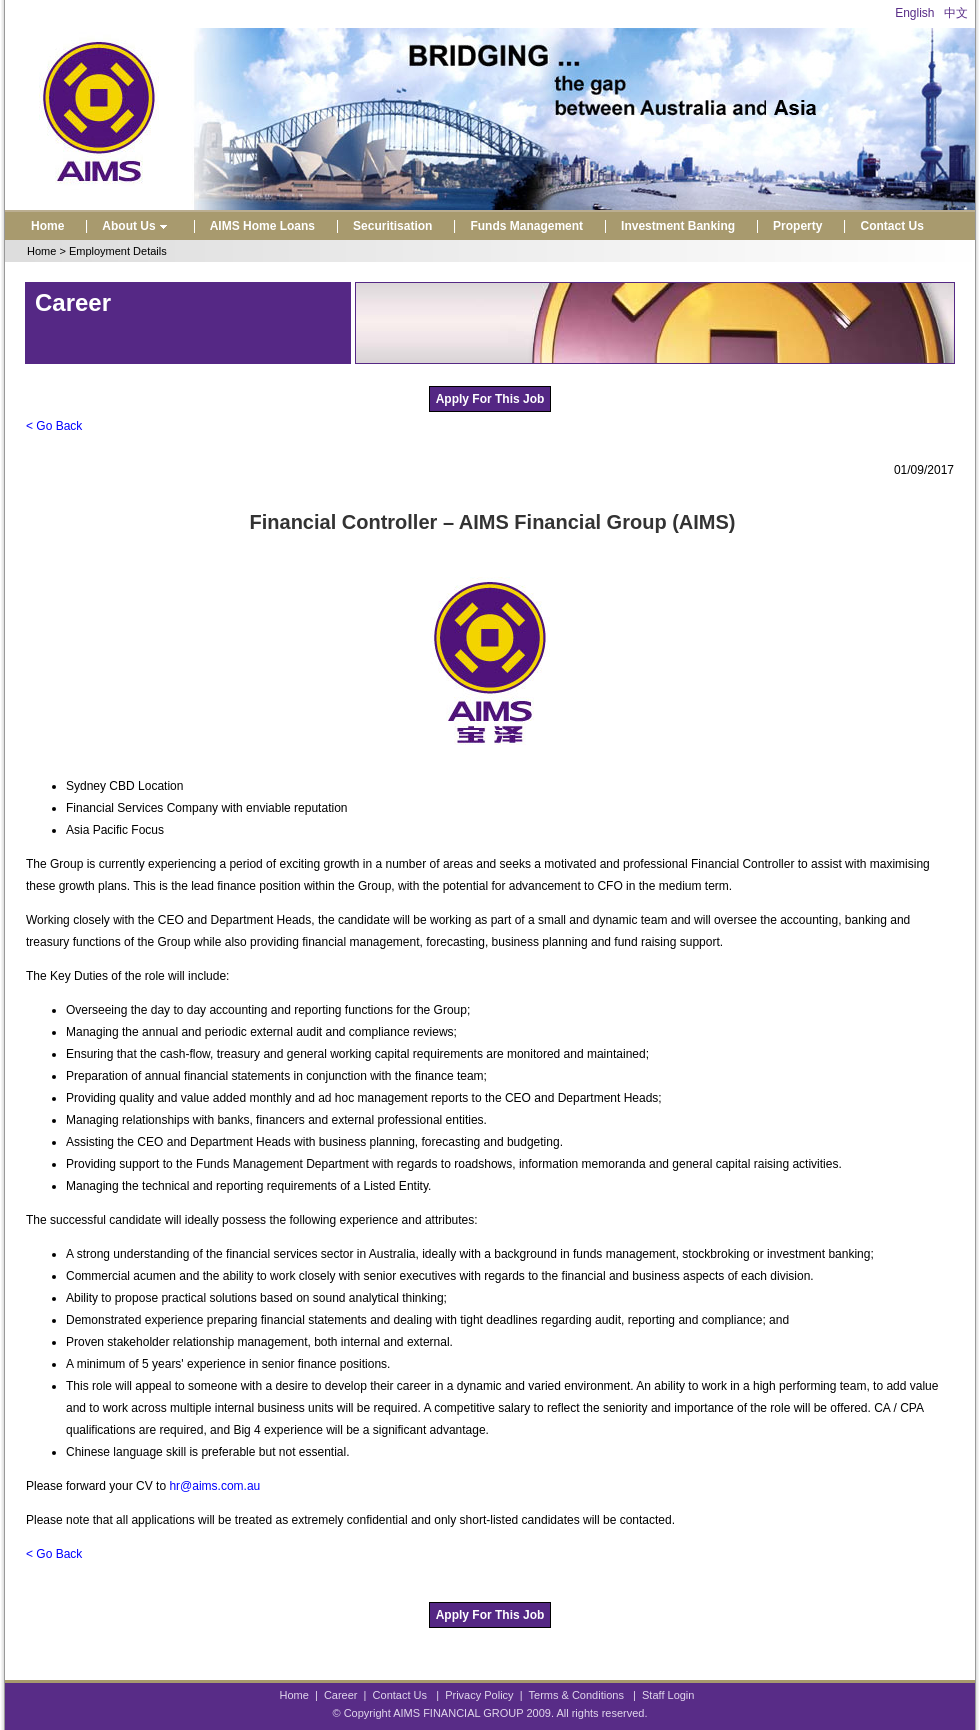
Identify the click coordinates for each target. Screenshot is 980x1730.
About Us (136, 226)
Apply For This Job (490, 399)
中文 (956, 13)
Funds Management (526, 226)
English (914, 13)
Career (341, 1695)
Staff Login (668, 1695)
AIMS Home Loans (262, 226)
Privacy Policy (479, 1695)
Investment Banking (678, 226)
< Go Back (54, 426)
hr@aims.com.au (214, 1486)
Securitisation (392, 226)
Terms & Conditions (576, 1695)
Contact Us (891, 226)
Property (797, 226)
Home (47, 226)
